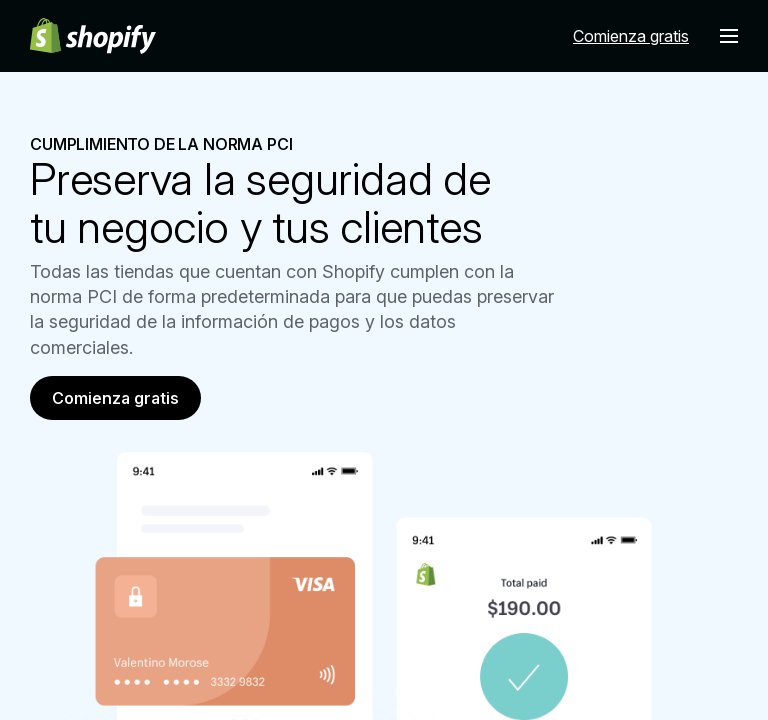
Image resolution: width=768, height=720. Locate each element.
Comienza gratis (115, 398)
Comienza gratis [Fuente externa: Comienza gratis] (631, 36)
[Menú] (729, 36)
